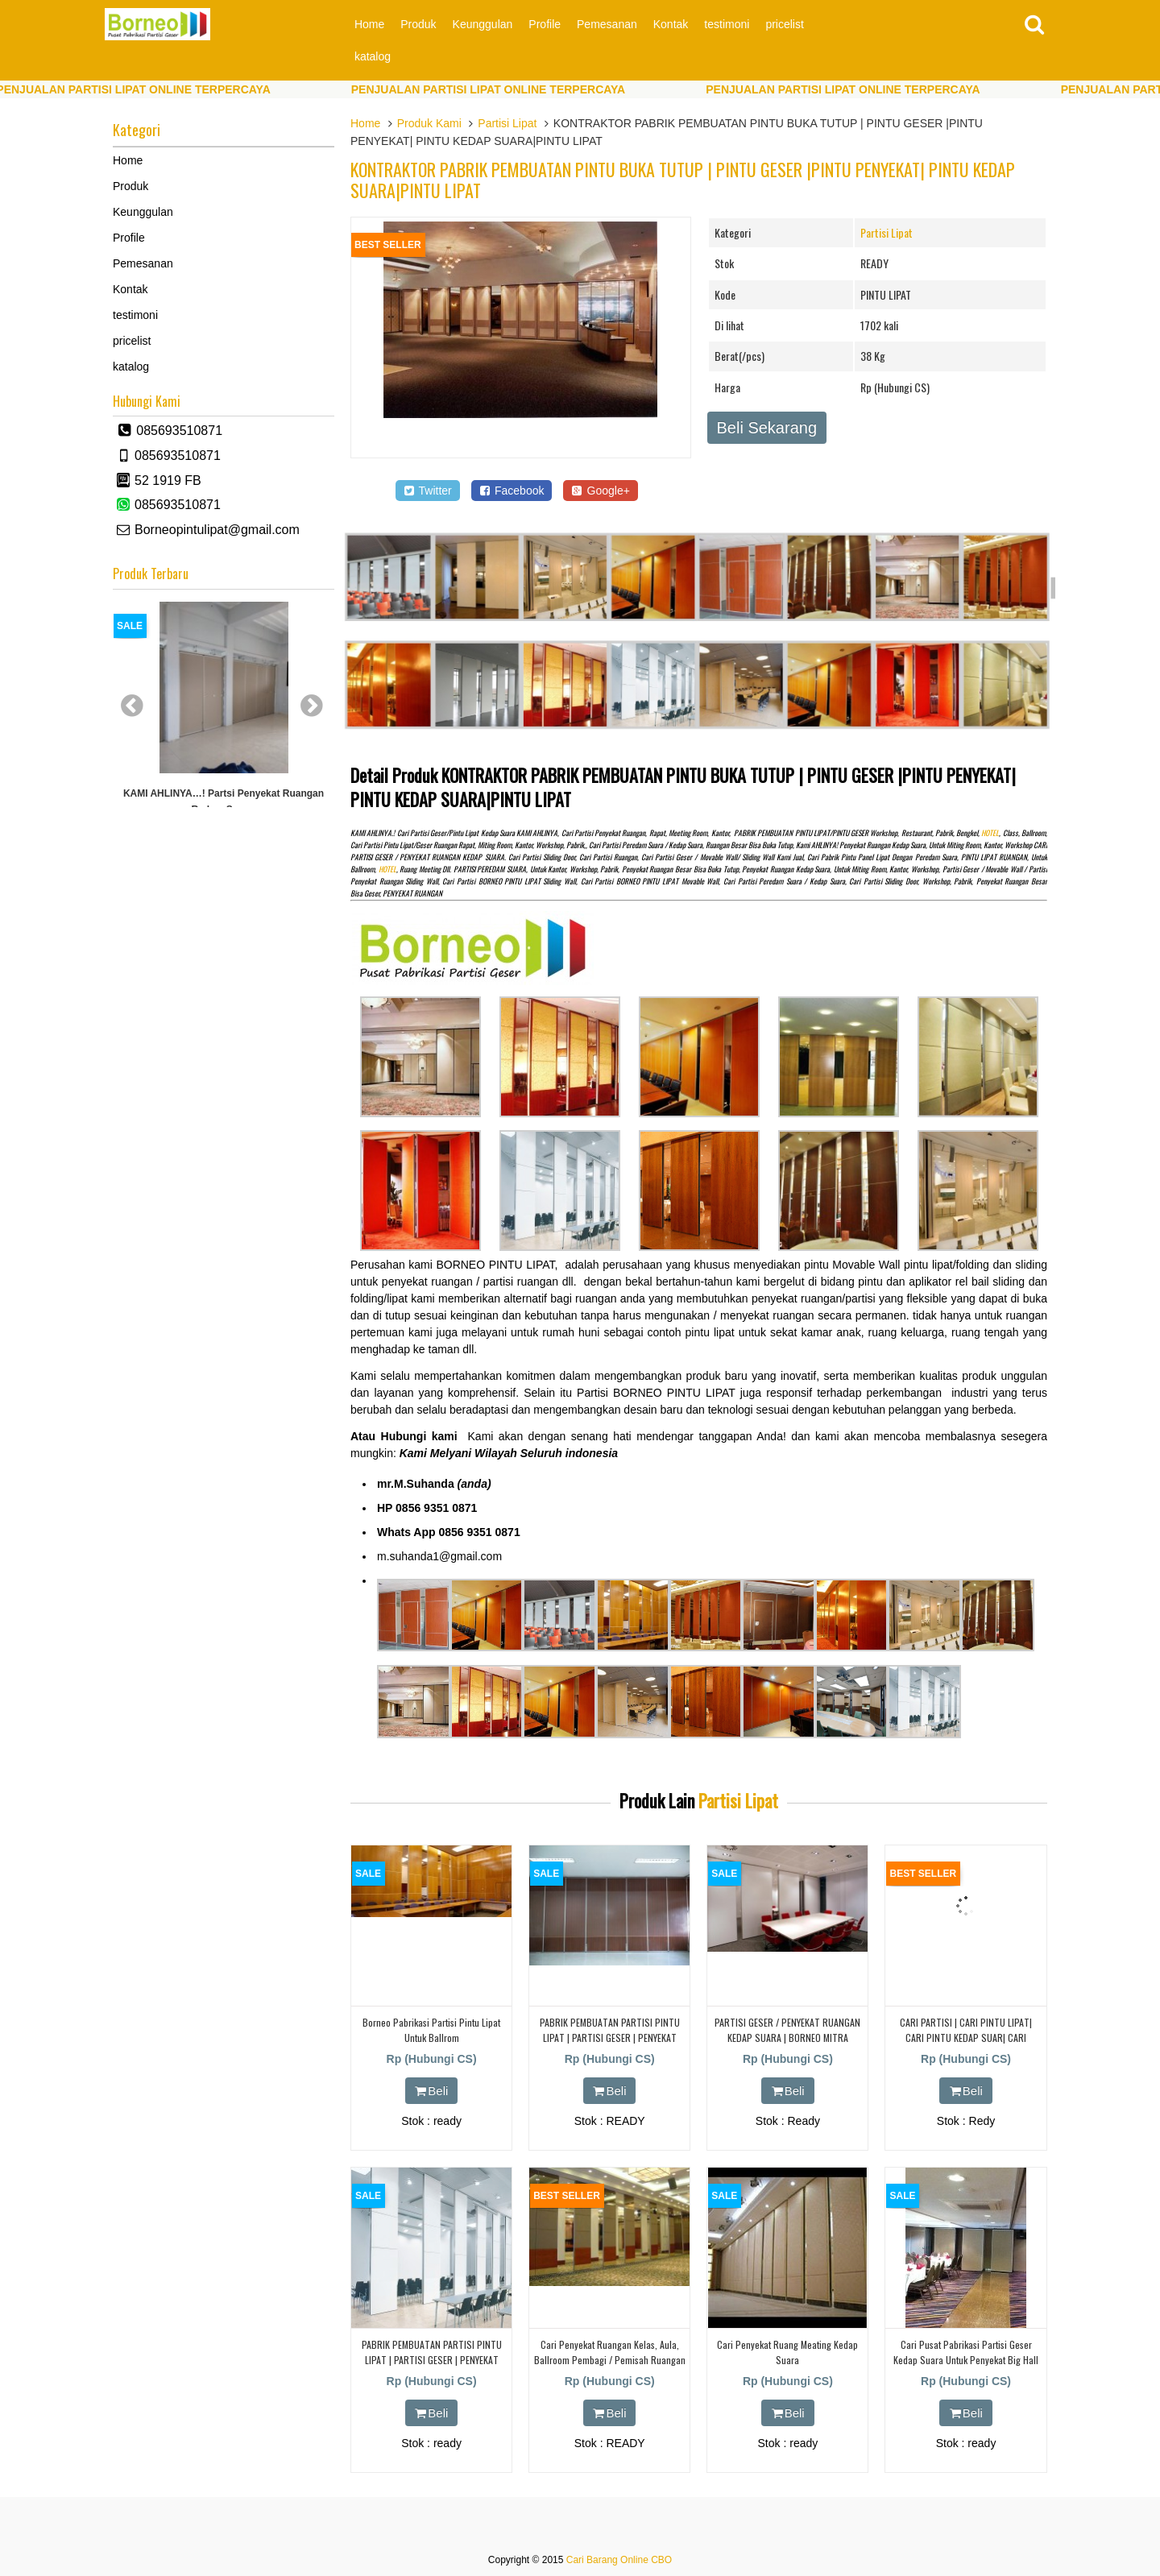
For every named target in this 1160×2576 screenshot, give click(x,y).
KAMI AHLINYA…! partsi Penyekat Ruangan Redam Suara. (223, 801)
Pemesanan (607, 24)
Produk (418, 24)
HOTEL (990, 833)
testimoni (726, 24)
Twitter (428, 490)
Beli (432, 2091)
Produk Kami (429, 123)
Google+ (600, 490)
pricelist (784, 24)
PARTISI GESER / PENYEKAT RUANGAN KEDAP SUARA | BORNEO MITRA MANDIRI (787, 2037)
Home (369, 24)
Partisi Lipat (507, 123)
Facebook (512, 490)
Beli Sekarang (767, 428)
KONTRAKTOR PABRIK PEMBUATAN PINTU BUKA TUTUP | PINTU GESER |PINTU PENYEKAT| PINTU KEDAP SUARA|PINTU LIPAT (682, 179)
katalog (372, 56)
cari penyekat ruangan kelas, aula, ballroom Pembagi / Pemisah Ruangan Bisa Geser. (610, 2360)
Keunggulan (483, 24)
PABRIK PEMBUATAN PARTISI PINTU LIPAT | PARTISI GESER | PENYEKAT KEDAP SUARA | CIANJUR (610, 2037)
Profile (544, 24)
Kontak (671, 24)
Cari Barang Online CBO (619, 2560)
